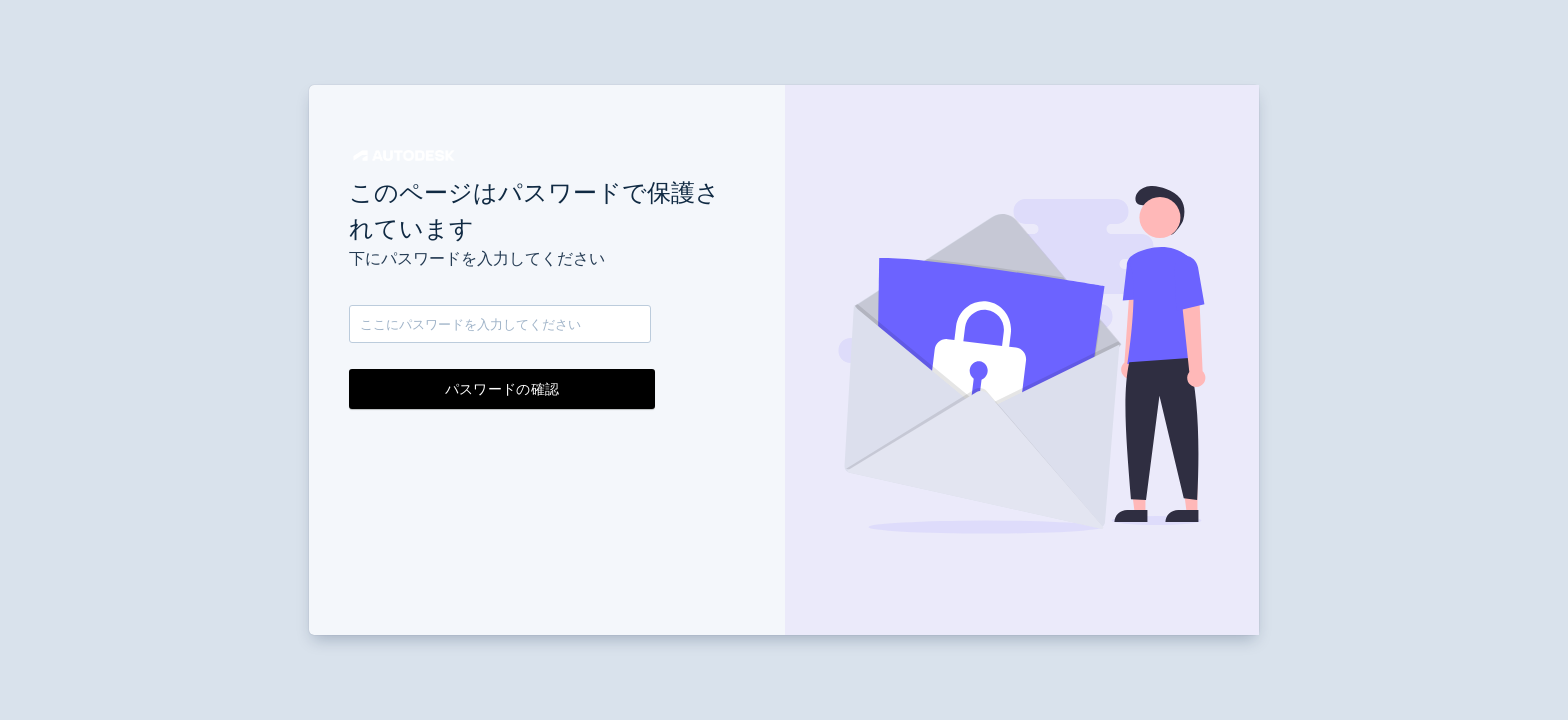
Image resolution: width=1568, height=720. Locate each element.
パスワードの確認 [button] (502, 389)
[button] (404, 155)
